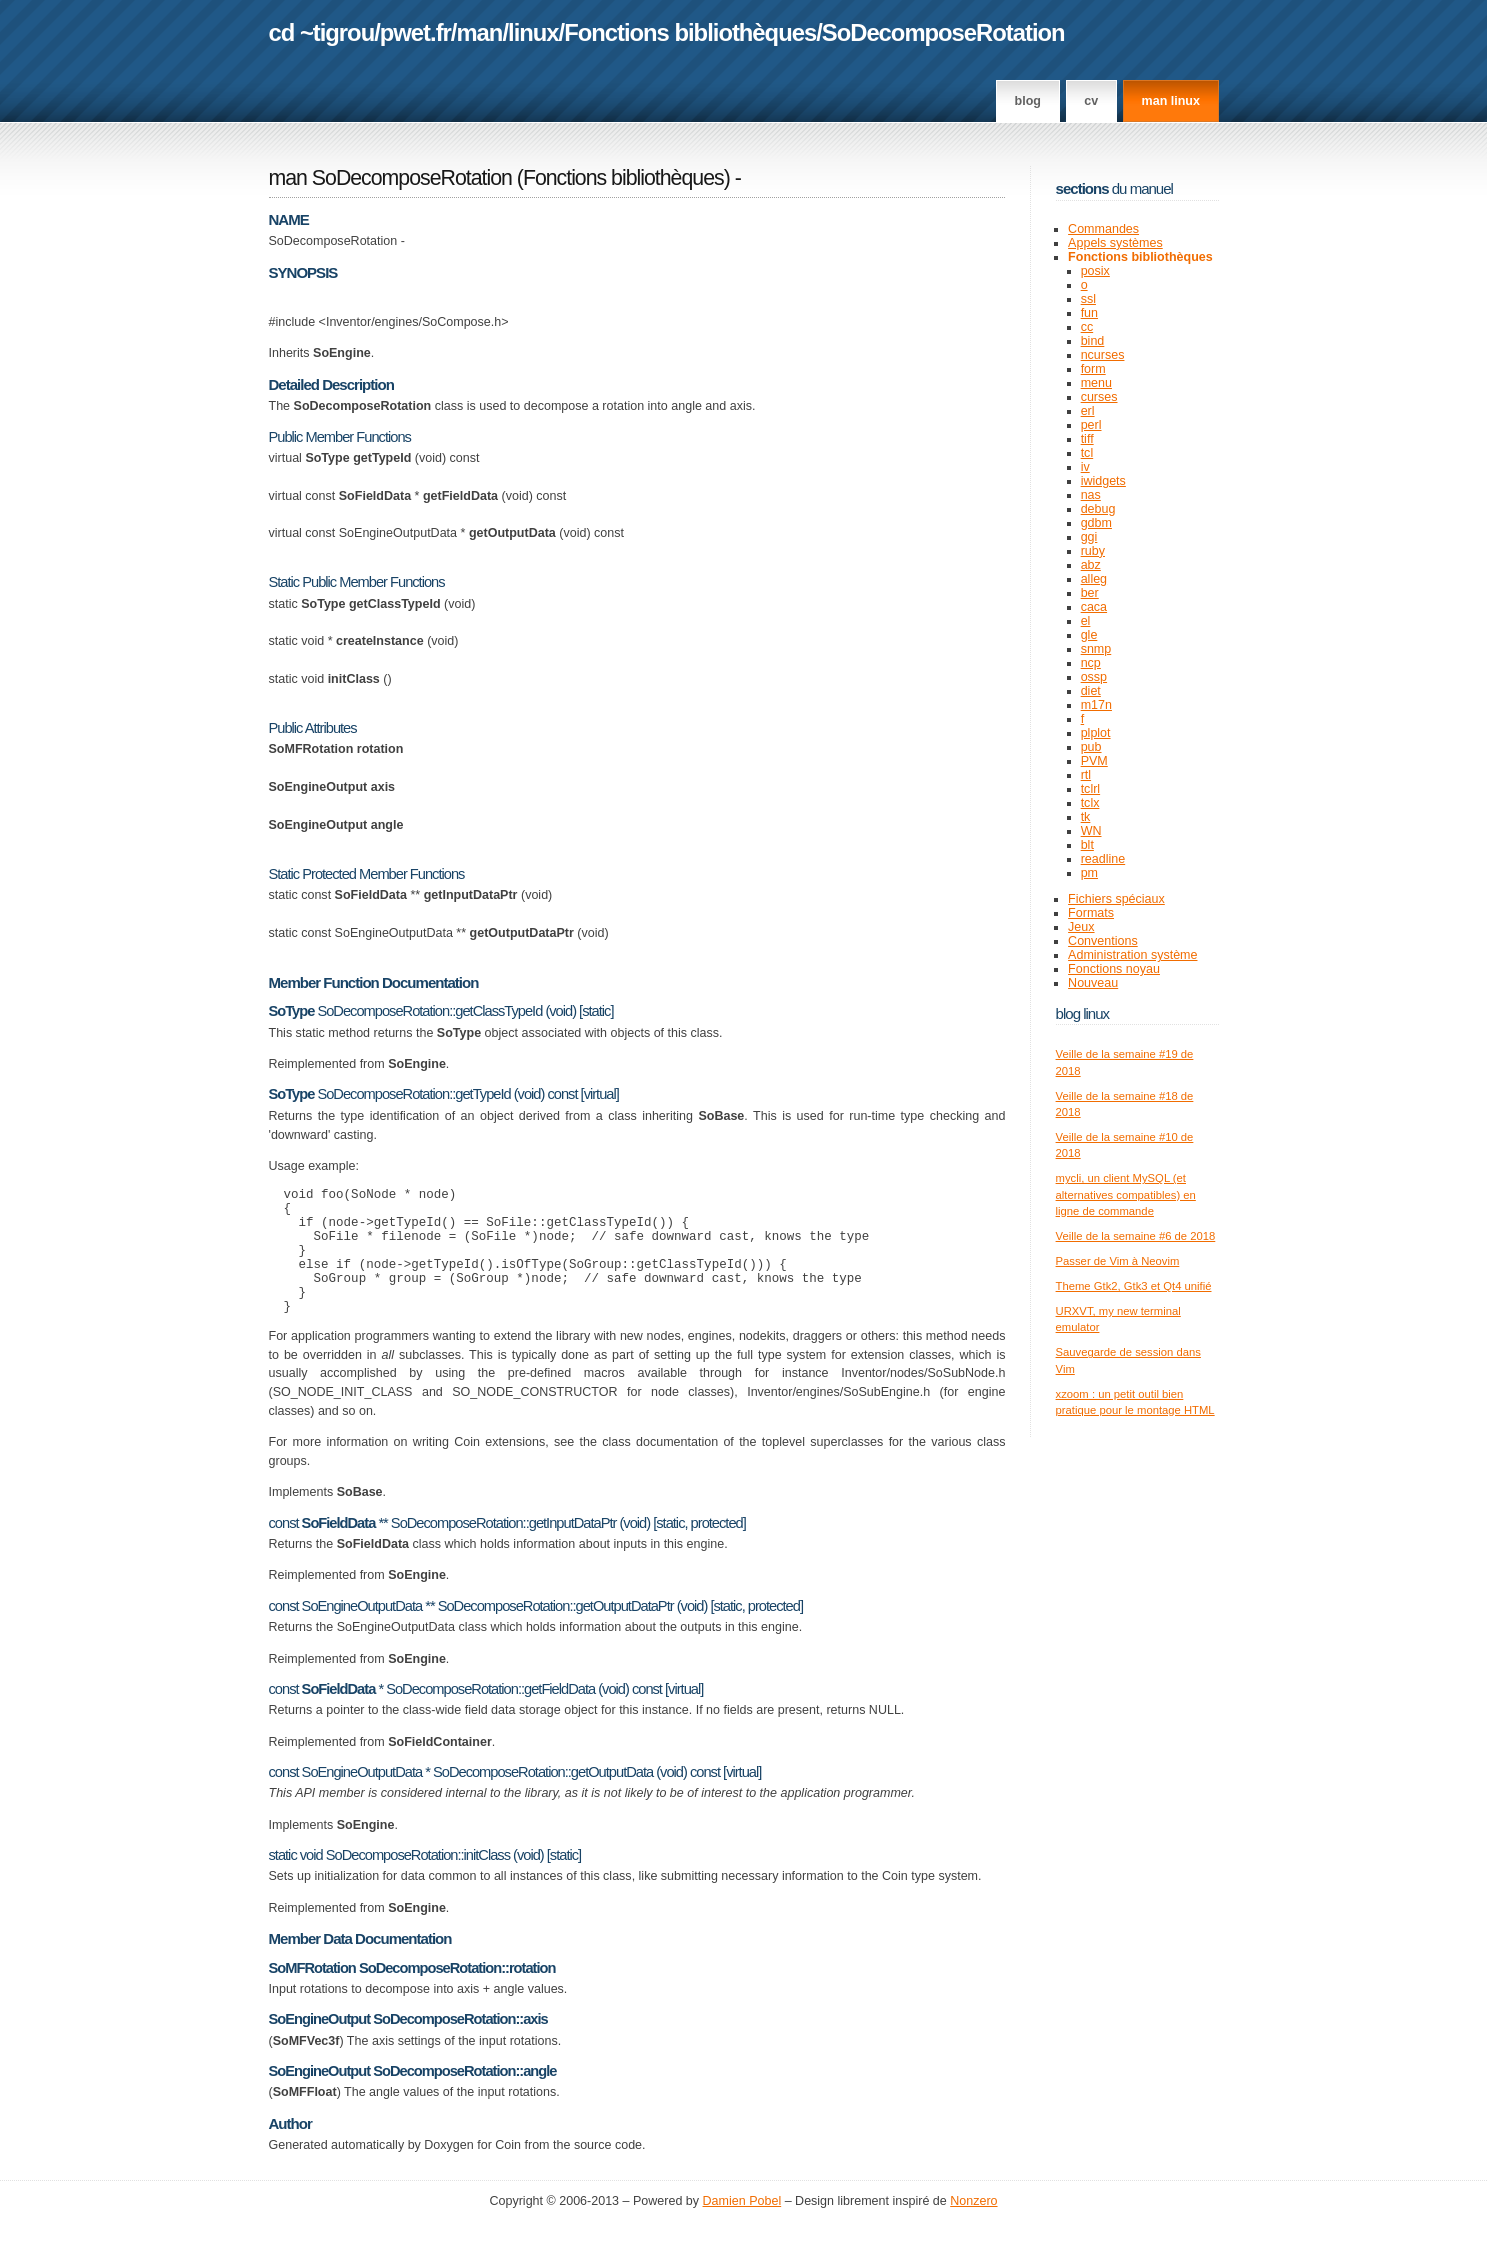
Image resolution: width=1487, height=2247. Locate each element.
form (1093, 369)
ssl (1088, 299)
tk (1086, 817)
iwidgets (1103, 481)
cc (1087, 327)
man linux (1171, 101)
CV (1091, 101)
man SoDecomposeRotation (390, 178)
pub (1091, 747)
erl (1088, 411)
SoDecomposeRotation (943, 32)
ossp (1094, 677)
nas (1091, 495)
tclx (1090, 803)
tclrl (1090, 789)
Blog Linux (1083, 1013)
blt (1087, 845)
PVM (1094, 761)
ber (1090, 593)
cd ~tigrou (322, 32)
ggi (1089, 537)
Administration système (1132, 955)
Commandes (1103, 229)
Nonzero (973, 2228)
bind (1093, 341)
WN (1091, 831)
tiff (1087, 439)
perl (1091, 425)
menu (1096, 383)
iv (1085, 467)
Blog (1028, 101)
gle (1089, 635)
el (1086, 621)
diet (1091, 691)
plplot (1096, 733)
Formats (1091, 913)
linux (533, 32)
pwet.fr (415, 32)
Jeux (1081, 927)
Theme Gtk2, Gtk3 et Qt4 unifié (1134, 1286)
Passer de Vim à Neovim (1118, 1261)
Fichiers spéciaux (1116, 899)
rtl (1086, 775)
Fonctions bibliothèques (690, 32)
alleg (1094, 579)
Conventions (1103, 941)
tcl (1087, 453)
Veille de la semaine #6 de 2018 (1136, 1236)
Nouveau (1093, 983)
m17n (1096, 705)
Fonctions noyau (1114, 969)
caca (1094, 607)
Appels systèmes (1115, 243)
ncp (1091, 663)
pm (1089, 873)
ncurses (1103, 355)
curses (1099, 397)
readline (1103, 859)
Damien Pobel (742, 2228)
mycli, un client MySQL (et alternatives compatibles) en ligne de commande (1126, 1194)
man (479, 32)
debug (1098, 509)
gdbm (1096, 523)
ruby (1093, 551)
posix (1095, 271)
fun (1089, 313)
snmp (1096, 649)
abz (1091, 565)
